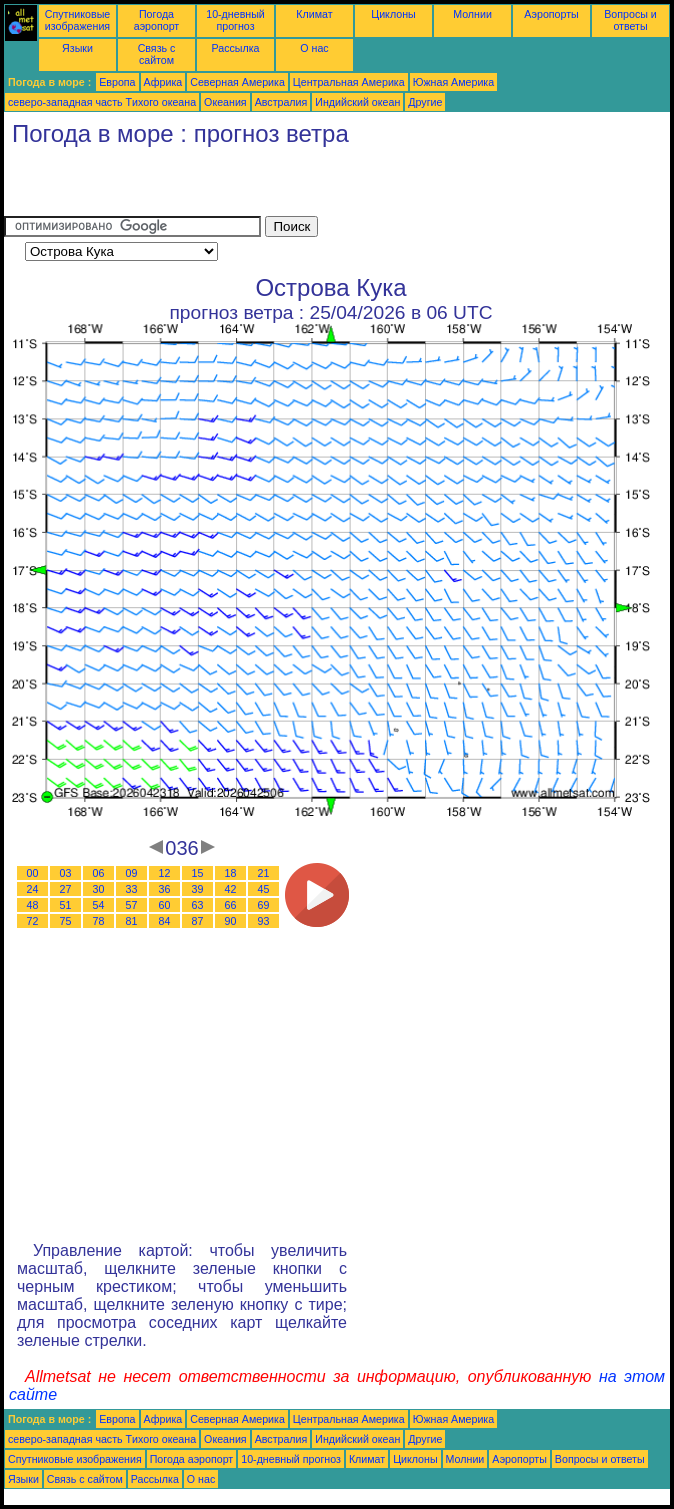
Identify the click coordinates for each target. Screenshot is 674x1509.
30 (99, 889)
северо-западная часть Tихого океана (102, 102)
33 (132, 889)
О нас (314, 48)
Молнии (472, 14)
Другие (425, 102)
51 (66, 905)
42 (231, 889)
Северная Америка (237, 82)
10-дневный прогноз (235, 20)
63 (198, 905)
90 (231, 921)
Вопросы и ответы (630, 20)
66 (231, 905)
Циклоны (393, 14)
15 (198, 873)
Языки (77, 48)
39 (198, 889)
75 (66, 921)
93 (264, 921)
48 (33, 905)
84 (165, 921)
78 (99, 921)
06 (99, 873)
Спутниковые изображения (77, 20)
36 (165, 889)
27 (66, 889)
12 (165, 873)
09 (132, 873)
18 (231, 873)
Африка (163, 82)
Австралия (281, 102)
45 (264, 889)
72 (33, 921)
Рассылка (235, 48)
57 (132, 905)
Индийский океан (357, 102)
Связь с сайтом (157, 54)
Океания (225, 102)
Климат (314, 14)
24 (33, 889)
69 (264, 905)
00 (33, 873)
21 (264, 873)
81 (132, 921)
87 (198, 921)
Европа (117, 82)
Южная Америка (454, 82)
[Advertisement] (238, 186)
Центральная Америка (349, 82)
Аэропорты (551, 14)
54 (99, 905)
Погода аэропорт (157, 20)
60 (165, 905)
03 (66, 873)
